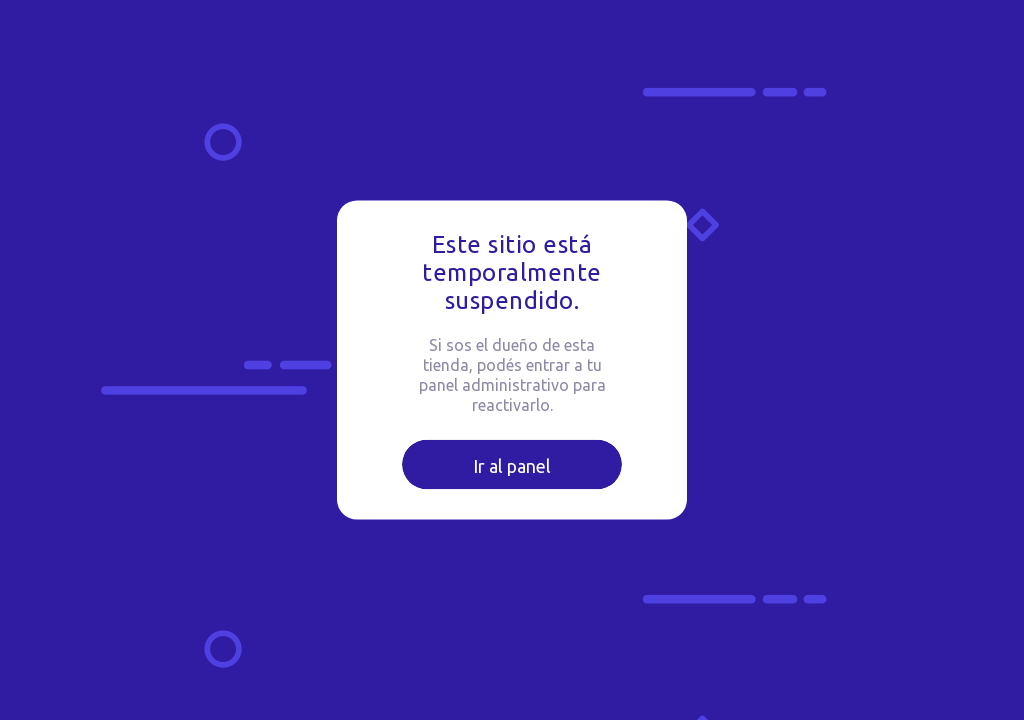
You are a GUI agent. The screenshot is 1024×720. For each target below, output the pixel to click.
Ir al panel (512, 466)
